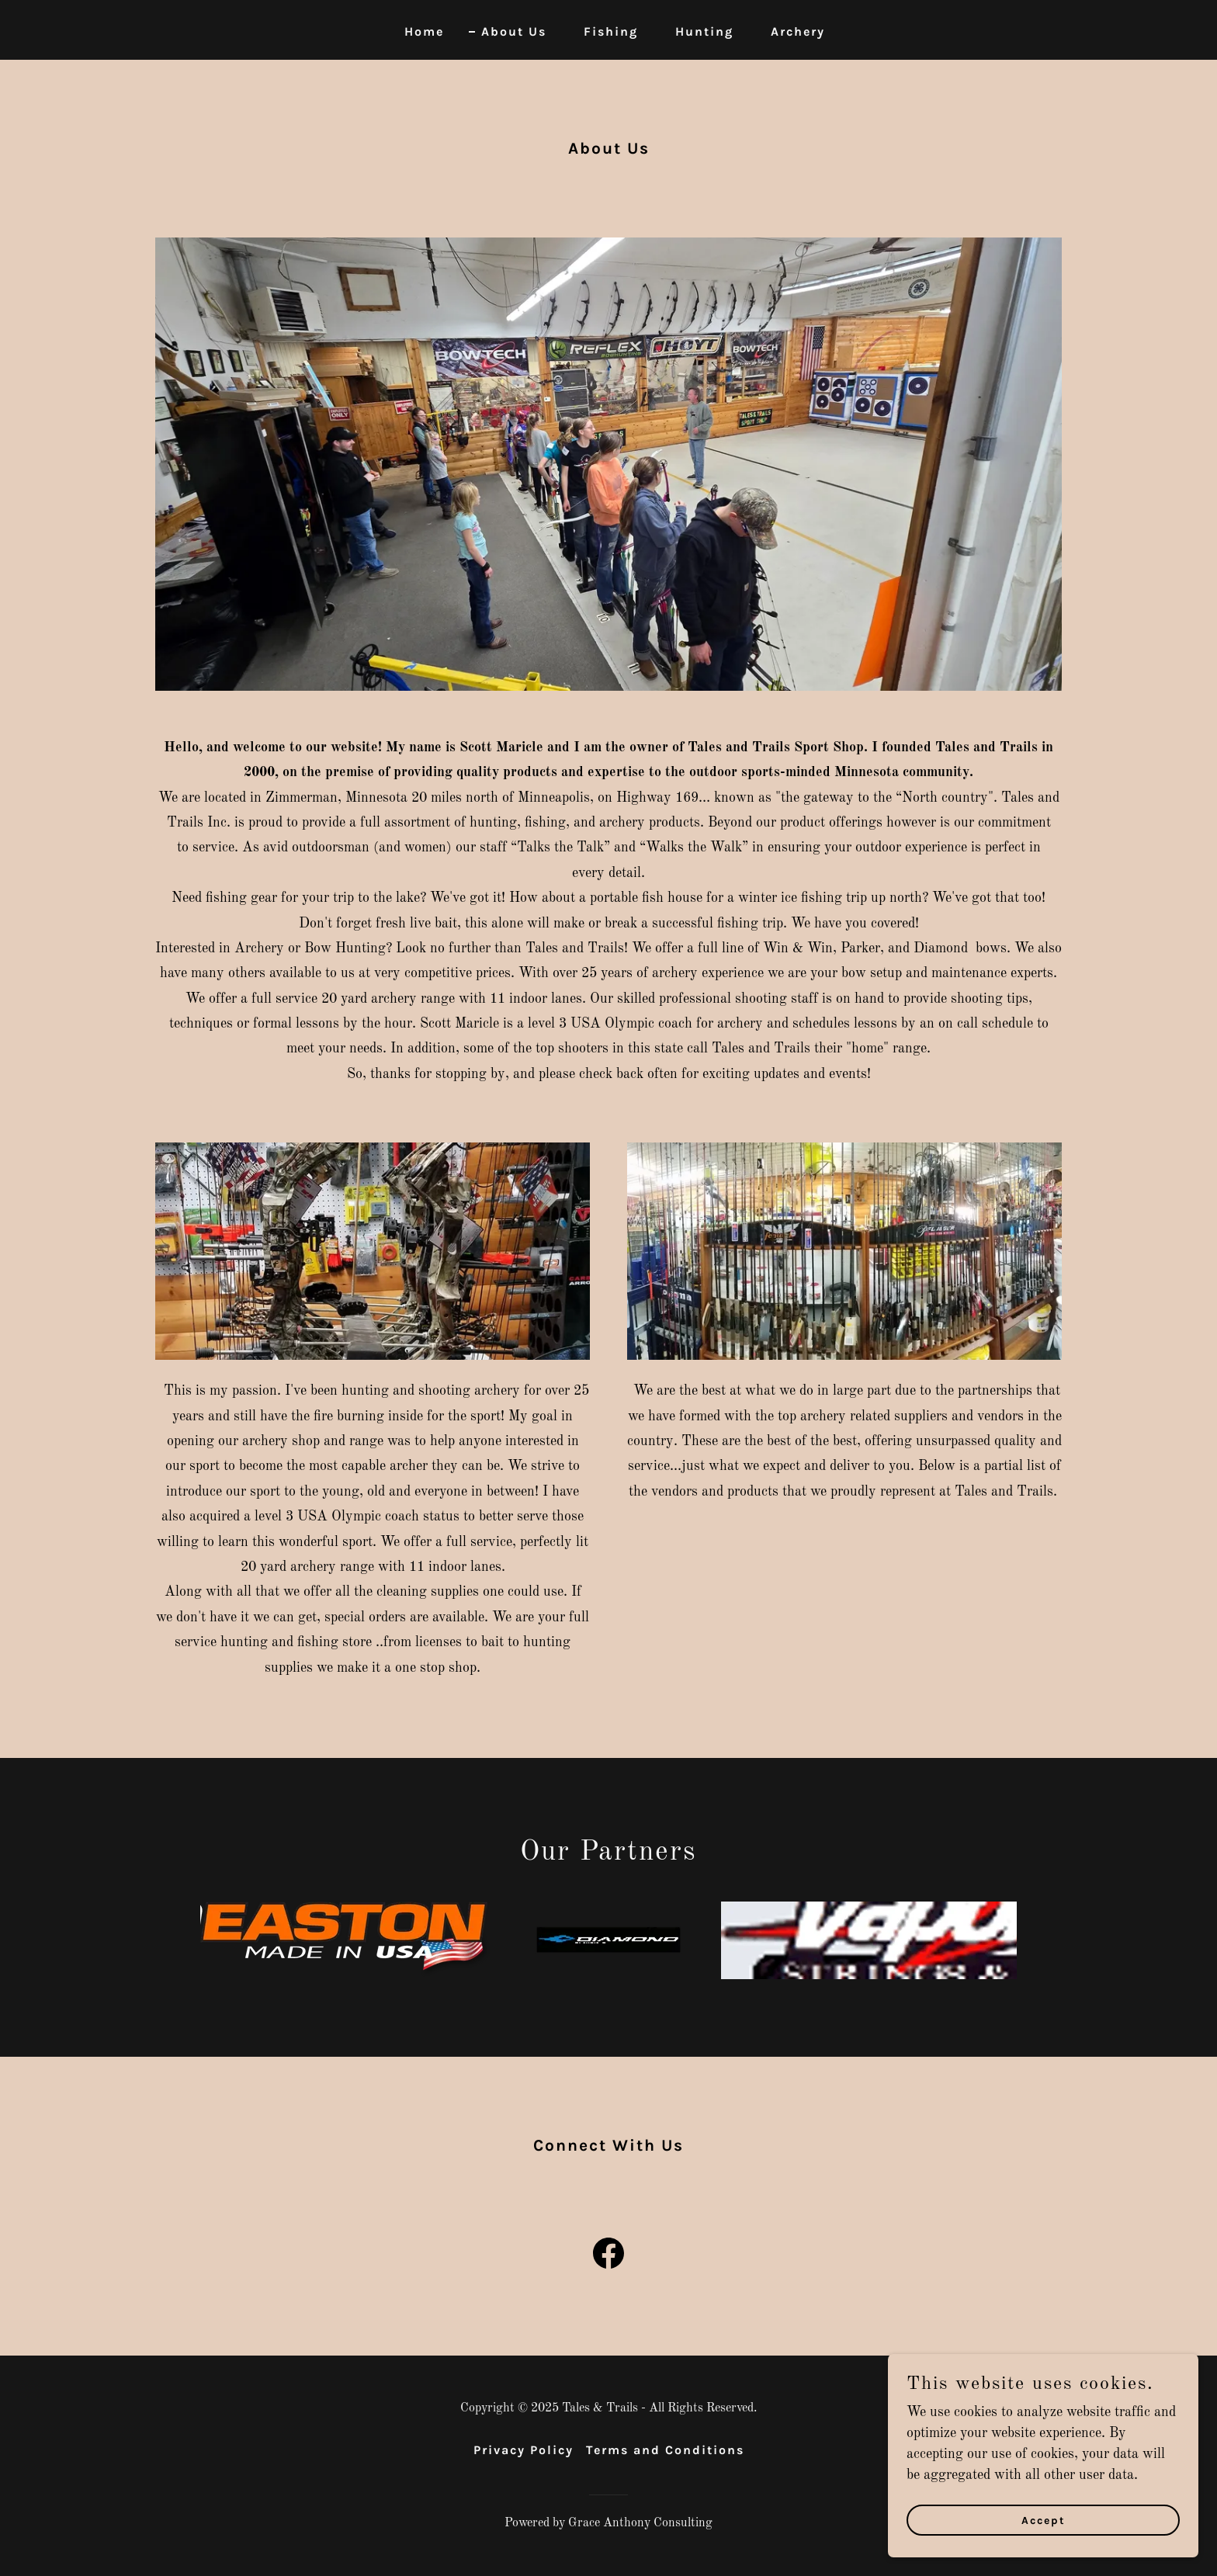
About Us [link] (513, 31)
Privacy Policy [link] (523, 2450)
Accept (1043, 2520)
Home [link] (424, 31)
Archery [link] (798, 31)
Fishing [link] (611, 31)
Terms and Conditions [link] (665, 2450)
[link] (608, 2256)
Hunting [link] (704, 31)
